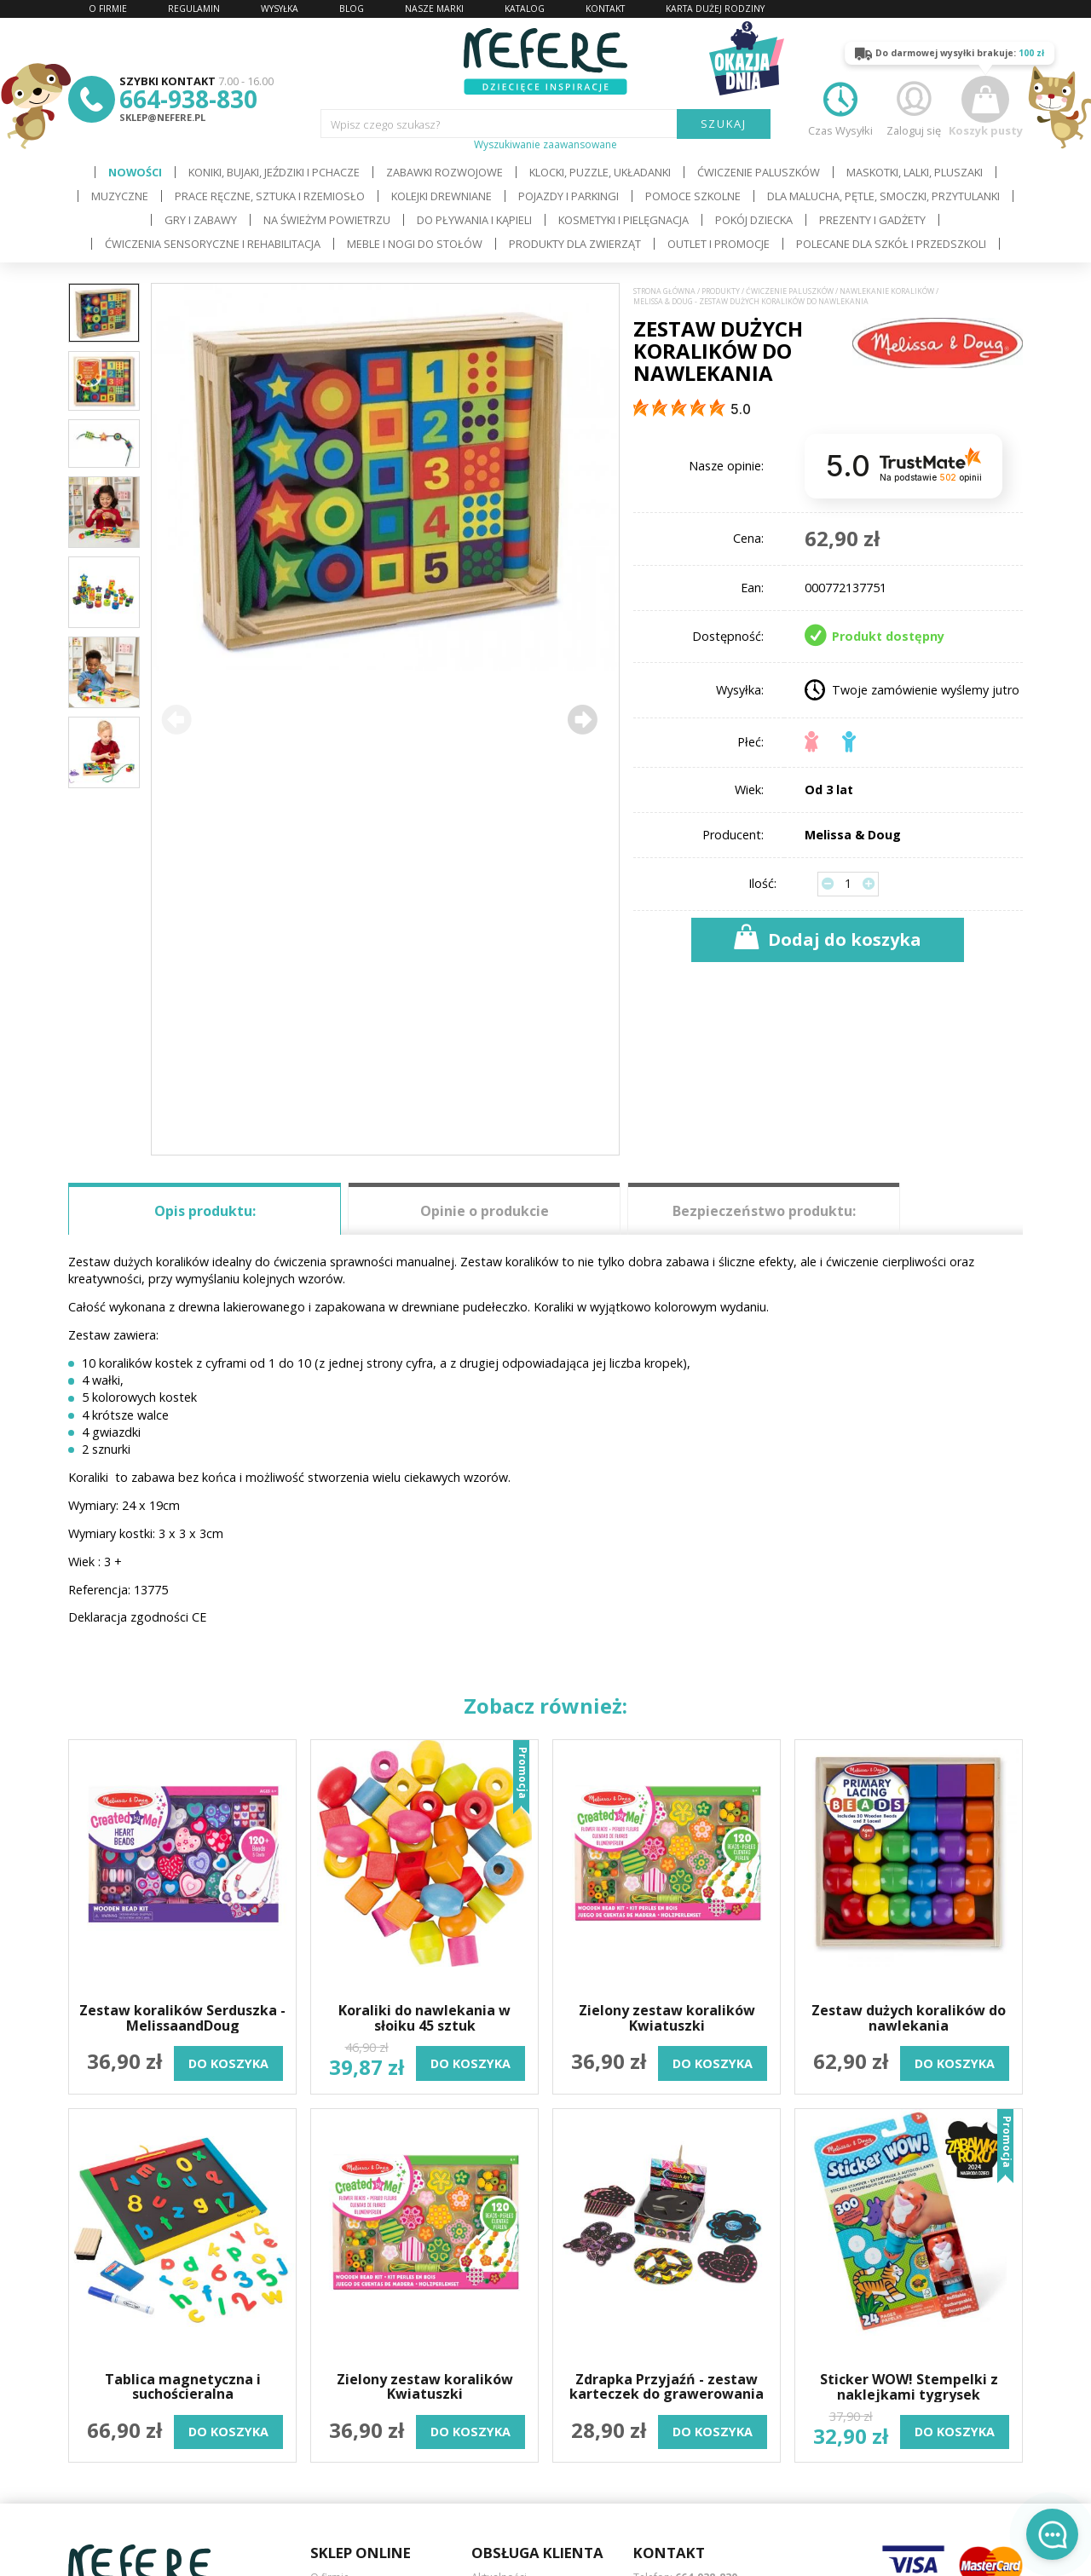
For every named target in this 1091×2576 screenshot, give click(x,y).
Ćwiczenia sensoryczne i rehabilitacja (212, 243)
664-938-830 (188, 99)
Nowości (135, 172)
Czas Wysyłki (840, 107)
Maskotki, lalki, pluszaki (914, 172)
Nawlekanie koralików (887, 291)
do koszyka (228, 2063)
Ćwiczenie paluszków (758, 172)
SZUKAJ (724, 123)
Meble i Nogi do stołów (414, 243)
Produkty (720, 291)
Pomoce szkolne (693, 196)
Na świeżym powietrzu (326, 220)
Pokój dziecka (754, 220)
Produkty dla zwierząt (575, 243)
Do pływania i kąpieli (474, 220)
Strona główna (664, 291)
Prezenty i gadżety (872, 220)
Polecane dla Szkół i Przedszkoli (891, 243)
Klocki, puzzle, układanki (600, 172)
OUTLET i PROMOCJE (718, 243)
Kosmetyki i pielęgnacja (623, 220)
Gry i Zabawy (201, 220)
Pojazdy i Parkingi (568, 196)
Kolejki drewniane (441, 196)
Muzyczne (119, 196)
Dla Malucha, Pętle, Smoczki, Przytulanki (883, 196)
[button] (582, 719)
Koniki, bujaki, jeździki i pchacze (274, 172)
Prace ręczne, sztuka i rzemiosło (270, 196)
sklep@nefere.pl (162, 117)
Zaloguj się (913, 107)
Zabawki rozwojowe (444, 172)
